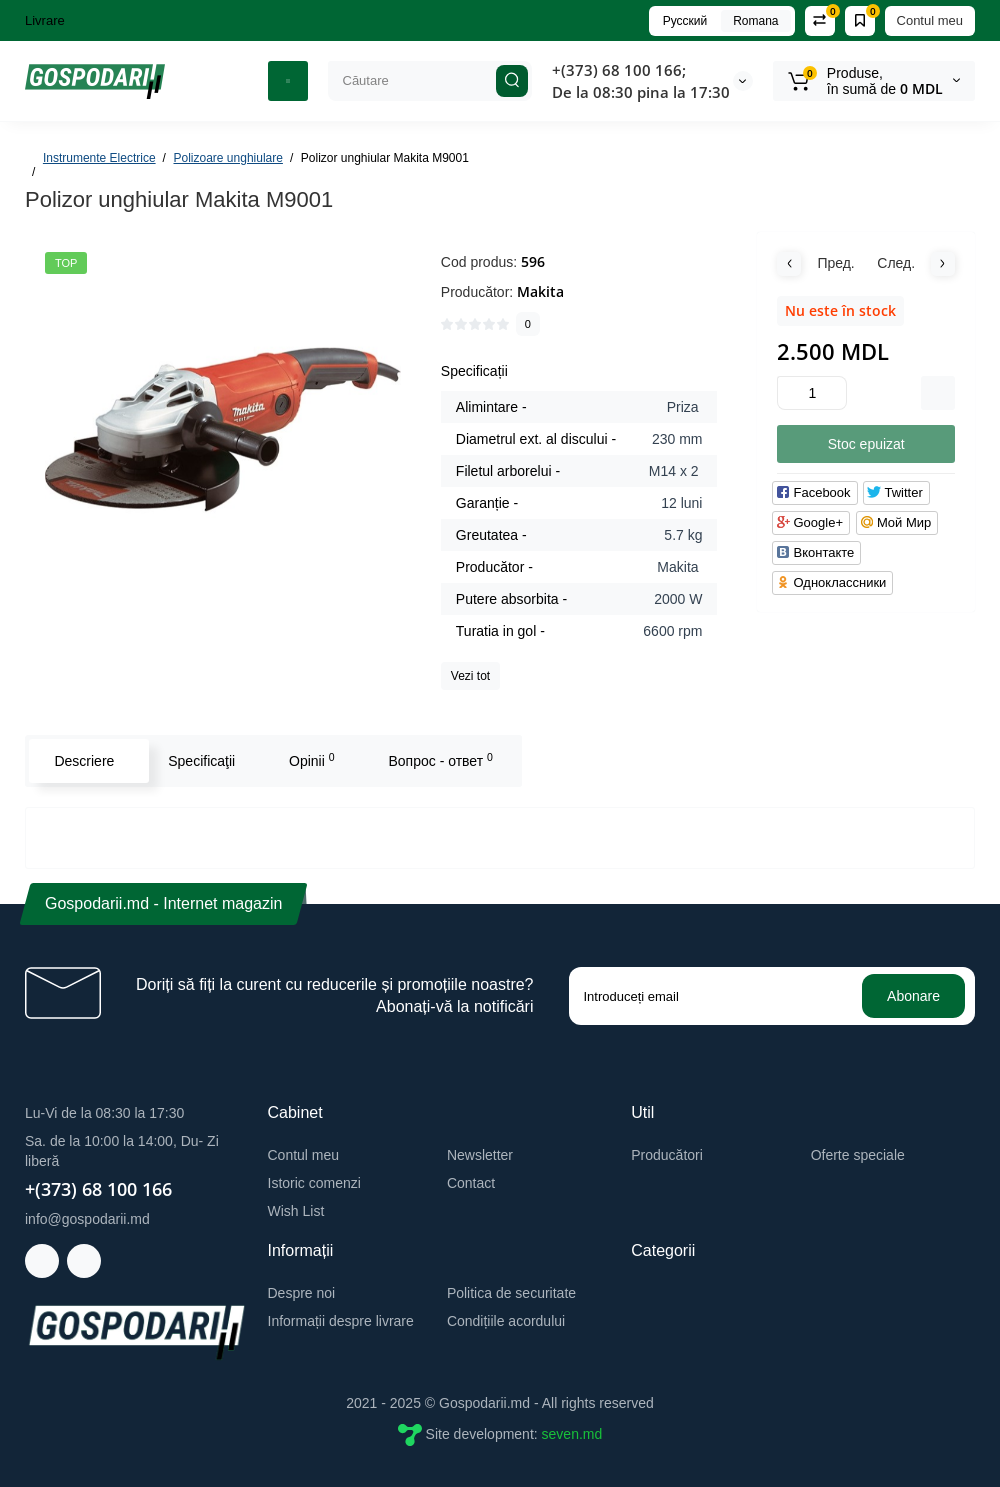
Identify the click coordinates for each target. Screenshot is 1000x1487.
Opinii (312, 760)
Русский (685, 21)
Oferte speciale (858, 1155)
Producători (667, 1155)
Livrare (45, 20)
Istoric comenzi (314, 1183)
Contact (471, 1183)
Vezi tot (470, 676)
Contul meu (930, 20)
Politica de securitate (511, 1293)
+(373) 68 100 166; (619, 70)
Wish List (296, 1211)
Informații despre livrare (341, 1321)
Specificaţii (201, 761)
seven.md (572, 1434)
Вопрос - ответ (440, 760)
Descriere (84, 761)
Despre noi (302, 1293)
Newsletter (480, 1155)
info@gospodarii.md (87, 1219)
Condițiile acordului (506, 1321)
